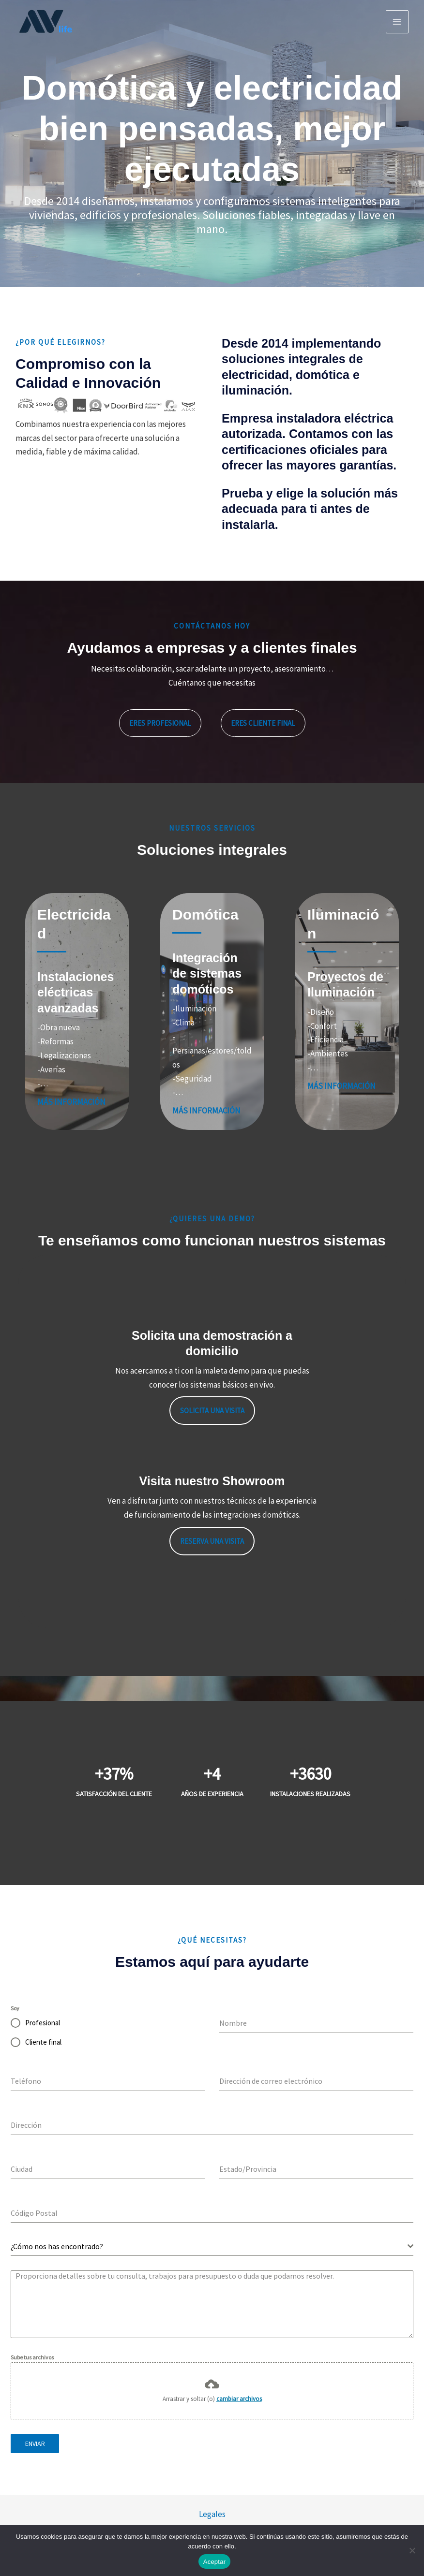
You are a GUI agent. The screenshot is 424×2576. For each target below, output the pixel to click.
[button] (160, 723)
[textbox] (209, 2246)
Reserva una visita (212, 1541)
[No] (412, 2550)
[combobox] (212, 2246)
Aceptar (214, 2561)
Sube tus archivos (32, 2357)
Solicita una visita (212, 1410)
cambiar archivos (239, 2399)
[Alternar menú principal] (397, 21)
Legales (212, 2514)
